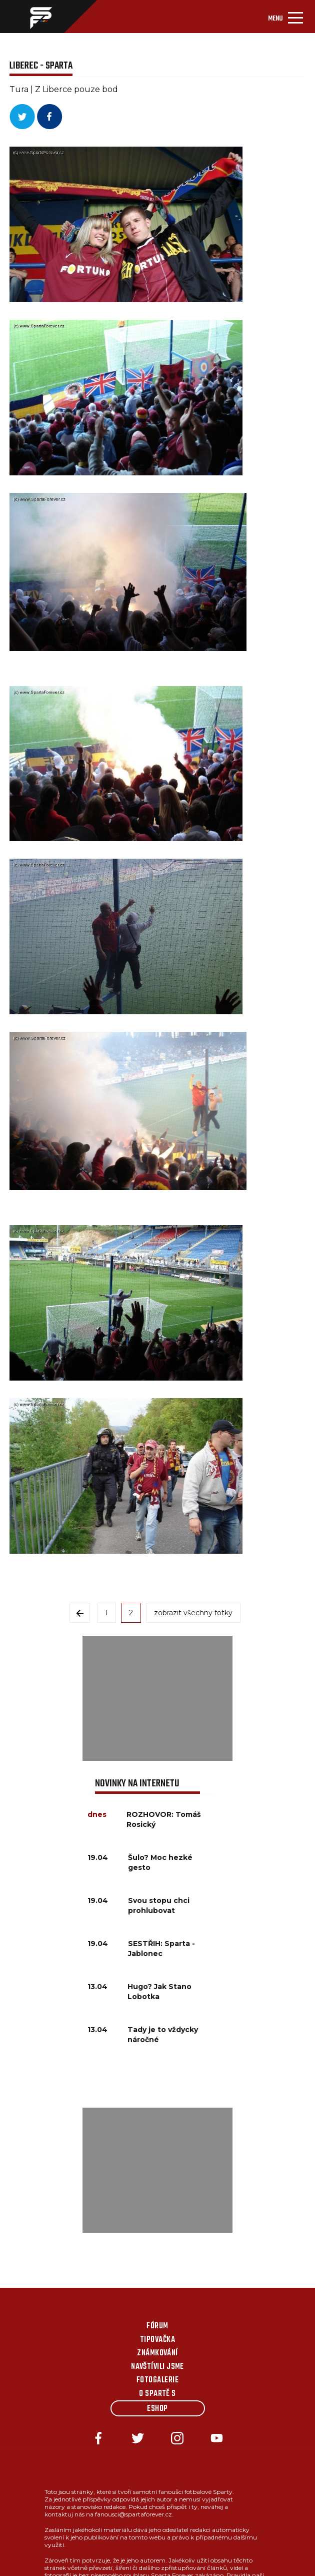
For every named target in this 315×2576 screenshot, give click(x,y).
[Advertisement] (157, 1698)
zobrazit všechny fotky (193, 1612)
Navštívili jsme (157, 2366)
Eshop (157, 2408)
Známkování (157, 2353)
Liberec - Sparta (41, 66)
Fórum (157, 2326)
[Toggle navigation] (285, 16)
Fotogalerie (157, 2380)
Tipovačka (157, 2339)
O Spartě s (157, 2393)
